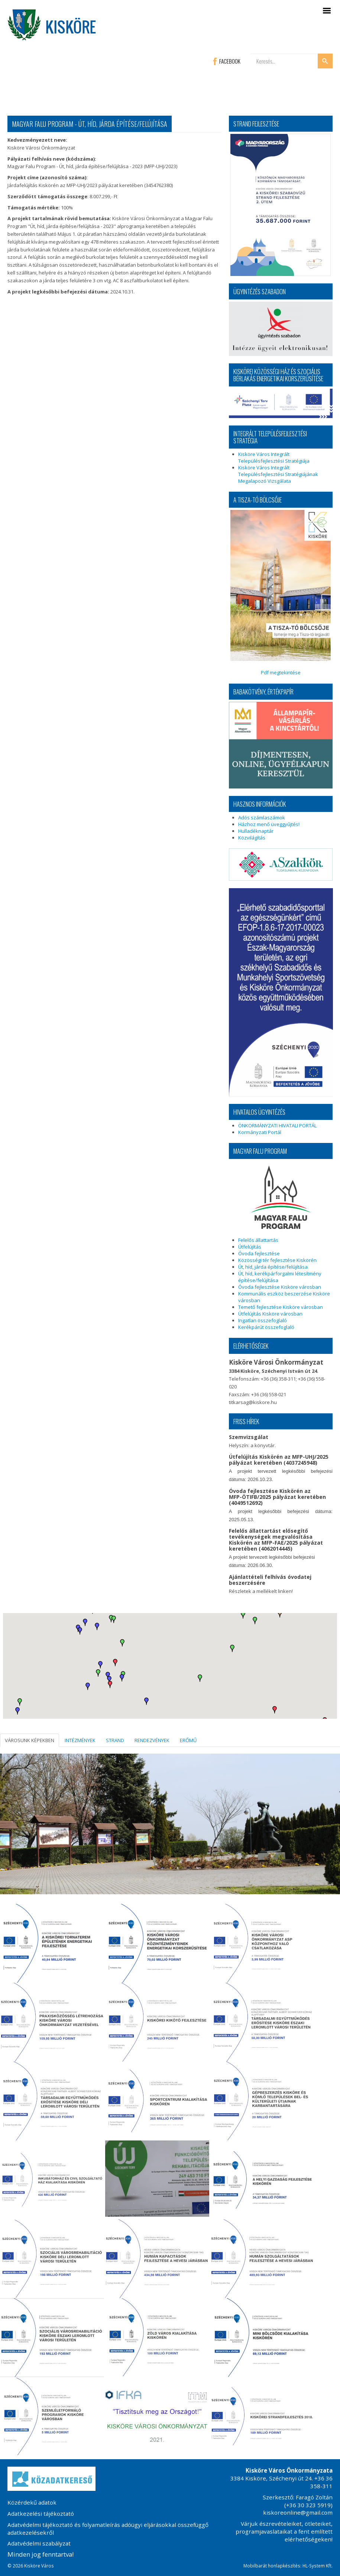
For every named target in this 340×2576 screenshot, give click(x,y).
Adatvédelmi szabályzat (39, 2543)
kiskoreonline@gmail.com (298, 2512)
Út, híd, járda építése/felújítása (273, 1266)
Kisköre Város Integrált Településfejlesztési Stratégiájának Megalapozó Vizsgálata (278, 474)
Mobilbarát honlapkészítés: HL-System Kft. (288, 2566)
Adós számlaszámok (261, 817)
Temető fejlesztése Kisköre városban (280, 1307)
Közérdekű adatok (31, 2502)
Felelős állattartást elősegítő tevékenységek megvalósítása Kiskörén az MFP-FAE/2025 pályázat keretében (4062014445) (276, 1539)
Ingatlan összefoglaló (262, 1320)
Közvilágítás (251, 837)
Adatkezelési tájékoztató (40, 2513)
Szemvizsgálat (248, 1436)
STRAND (115, 1740)
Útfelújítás (249, 1246)
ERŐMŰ (188, 1740)
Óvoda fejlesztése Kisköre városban (279, 1287)
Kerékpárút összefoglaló (266, 1327)
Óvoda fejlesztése (259, 1253)
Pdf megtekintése (280, 593)
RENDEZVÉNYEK (152, 1740)
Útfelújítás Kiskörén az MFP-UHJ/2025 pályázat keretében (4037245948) (278, 1459)
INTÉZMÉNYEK (80, 1740)
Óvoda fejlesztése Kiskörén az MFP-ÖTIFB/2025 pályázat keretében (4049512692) (277, 1496)
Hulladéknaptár (255, 831)
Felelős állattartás (258, 1240)
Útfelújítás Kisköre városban (270, 1313)
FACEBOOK (226, 61)
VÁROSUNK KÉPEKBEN (29, 1740)
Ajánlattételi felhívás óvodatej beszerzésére (270, 1579)
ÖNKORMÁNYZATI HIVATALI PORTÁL (277, 1125)
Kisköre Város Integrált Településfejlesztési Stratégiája (274, 457)
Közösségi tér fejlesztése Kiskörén (277, 1260)
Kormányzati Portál (259, 1132)
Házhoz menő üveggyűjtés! (268, 824)
